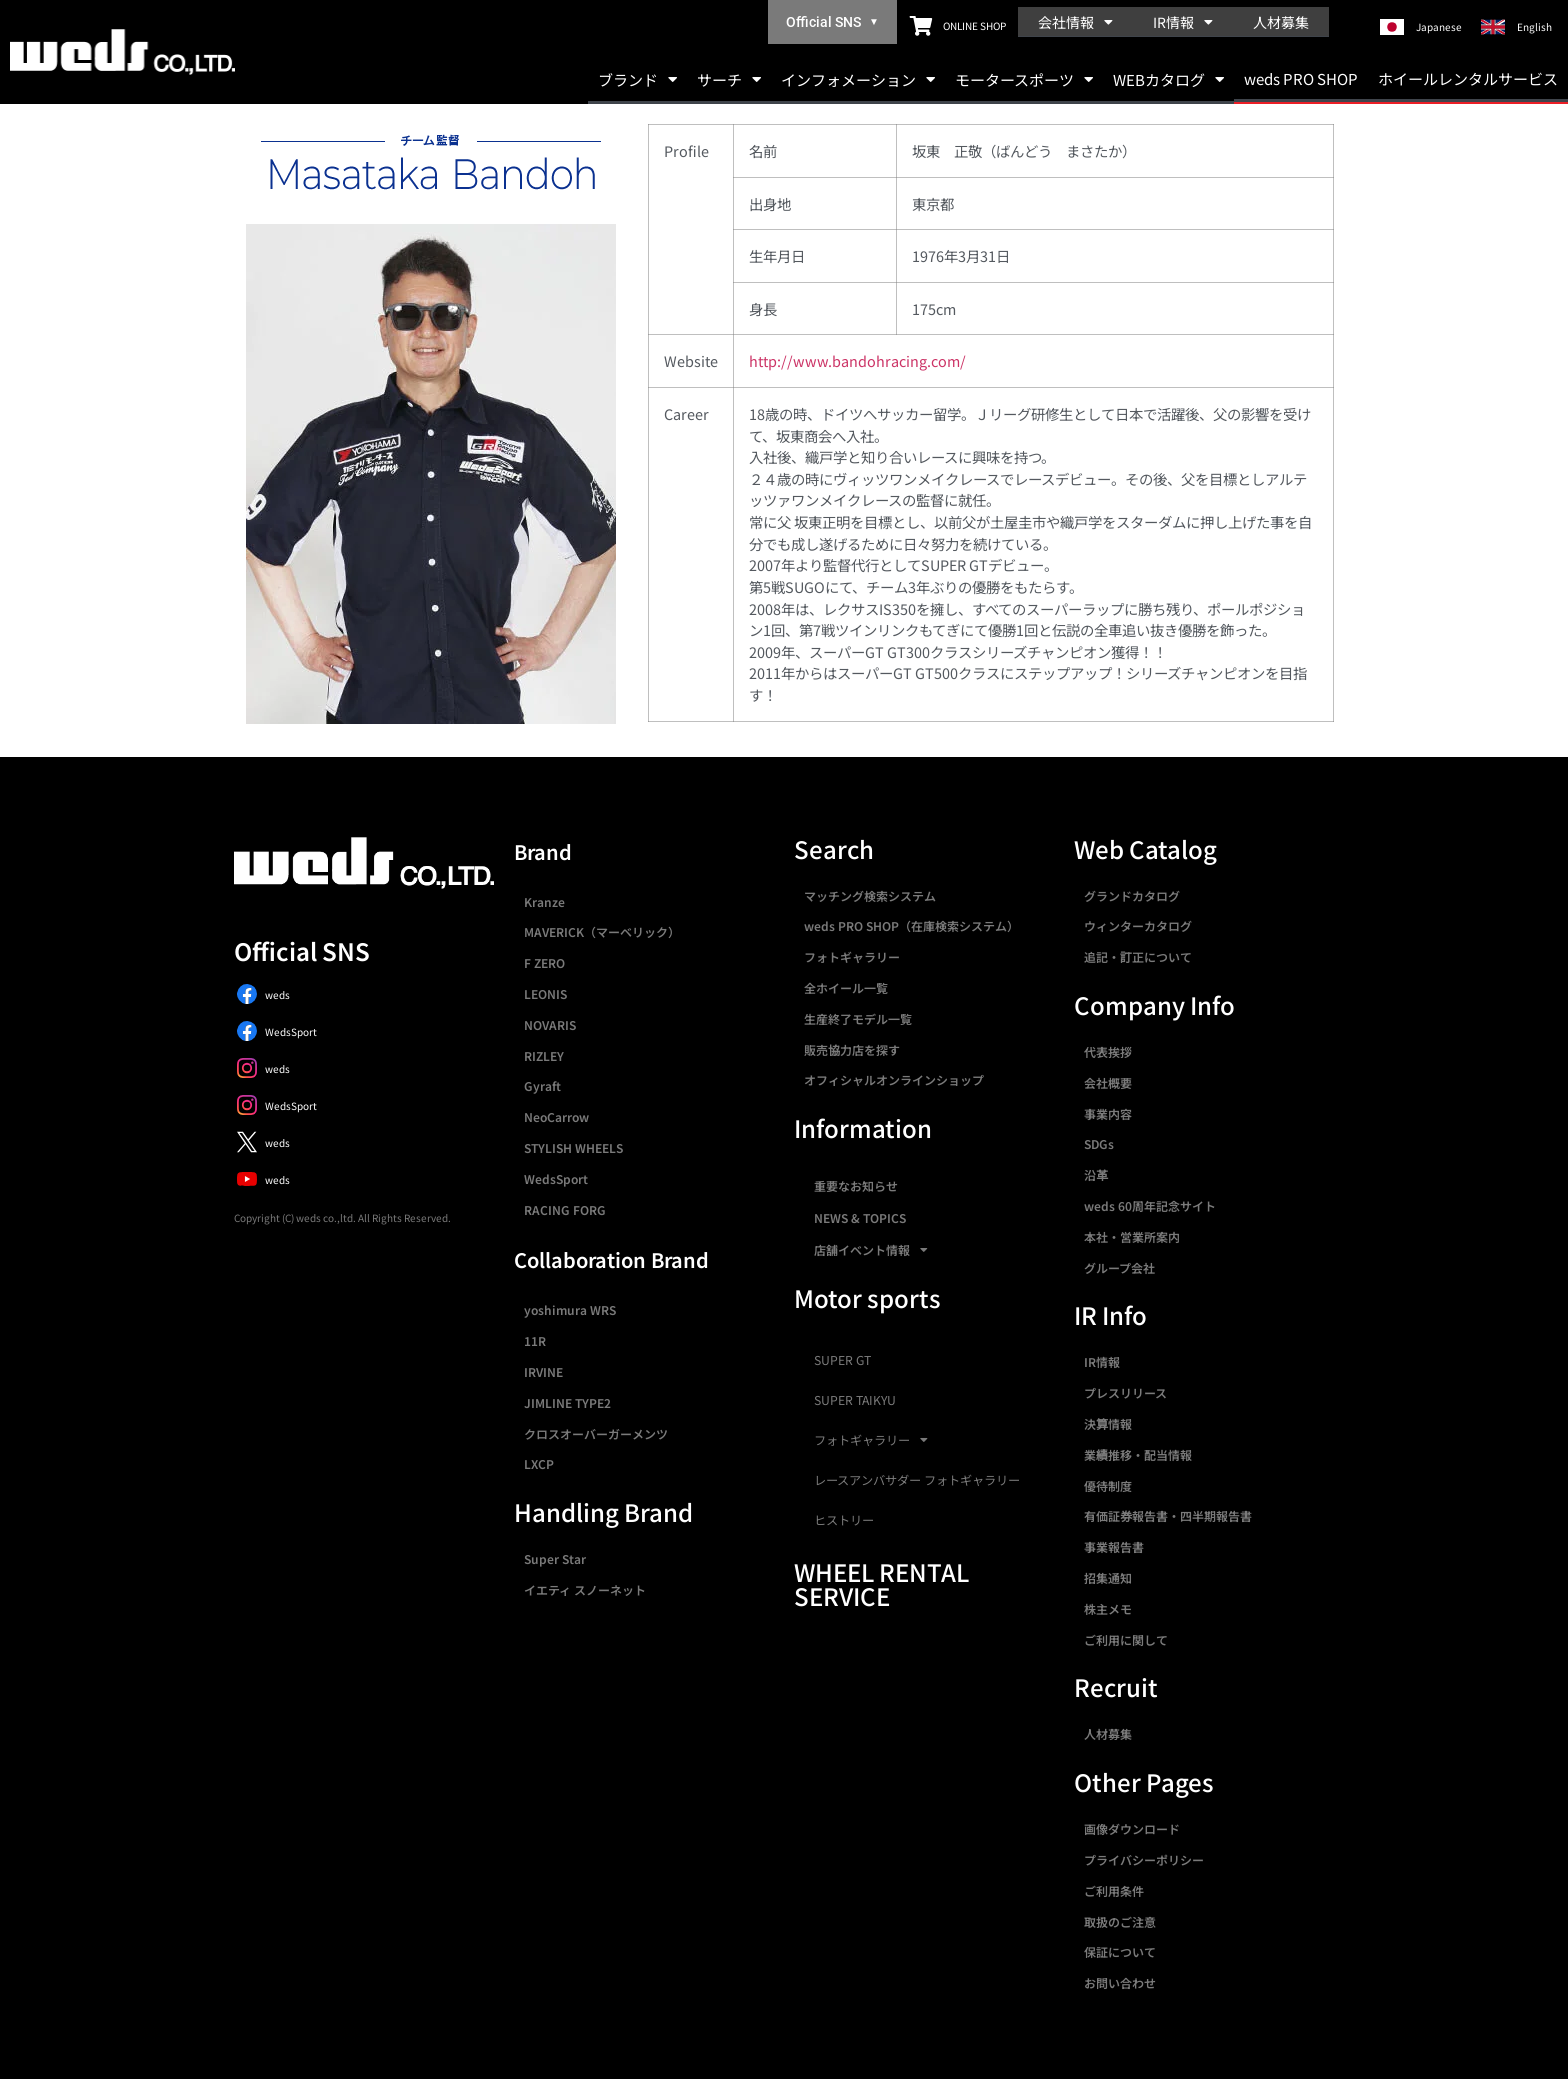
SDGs (1099, 1143)
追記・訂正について (1138, 956)
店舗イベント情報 (871, 1250)
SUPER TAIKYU (855, 1400)
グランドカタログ (1132, 895)
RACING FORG (565, 1209)
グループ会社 (1119, 1267)
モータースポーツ (1024, 79)
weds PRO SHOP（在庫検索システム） (911, 925)
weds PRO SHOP (1301, 78)
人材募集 (1281, 22)
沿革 (1096, 1174)
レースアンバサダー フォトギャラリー (917, 1480)
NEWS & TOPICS (860, 1217)
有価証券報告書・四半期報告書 (1168, 1515)
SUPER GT (842, 1360)
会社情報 (1075, 22)
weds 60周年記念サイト (1150, 1205)
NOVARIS (550, 1024)
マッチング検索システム (870, 895)
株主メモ (1108, 1608)
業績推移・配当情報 (1138, 1454)
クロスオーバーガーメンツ (596, 1433)
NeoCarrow (556, 1116)
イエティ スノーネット (585, 1589)
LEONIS (545, 993)
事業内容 (1108, 1113)
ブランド (637, 79)
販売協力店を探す (852, 1049)
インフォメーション (858, 79)
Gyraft (542, 1085)
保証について (1120, 1951)
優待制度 (1108, 1485)
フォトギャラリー (852, 956)
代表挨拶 (1108, 1051)
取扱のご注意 (1120, 1921)
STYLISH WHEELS (573, 1147)
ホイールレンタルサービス (1468, 78)
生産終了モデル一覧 (858, 1018)
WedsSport (556, 1178)
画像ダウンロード (1132, 1828)
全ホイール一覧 (846, 987)
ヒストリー (844, 1520)
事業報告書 (1114, 1546)
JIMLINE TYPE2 (567, 1402)
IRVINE (543, 1371)
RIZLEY (544, 1055)
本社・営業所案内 (1132, 1236)
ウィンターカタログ (1138, 925)
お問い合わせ (1120, 1982)
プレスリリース (1125, 1392)
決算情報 (1108, 1423)
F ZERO (544, 962)
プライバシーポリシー (1144, 1859)
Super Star (555, 1558)
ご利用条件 (1114, 1890)
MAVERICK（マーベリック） (602, 931)
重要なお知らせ (856, 1185)
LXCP (539, 1463)
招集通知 (1108, 1577)
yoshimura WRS (570, 1309)
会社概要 (1108, 1082)
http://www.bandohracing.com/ (857, 360)
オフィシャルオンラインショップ (894, 1079)
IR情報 (1183, 22)
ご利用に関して (1126, 1639)
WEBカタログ (1168, 79)
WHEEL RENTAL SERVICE (881, 1583)
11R (535, 1340)
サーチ (729, 79)
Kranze (544, 901)
